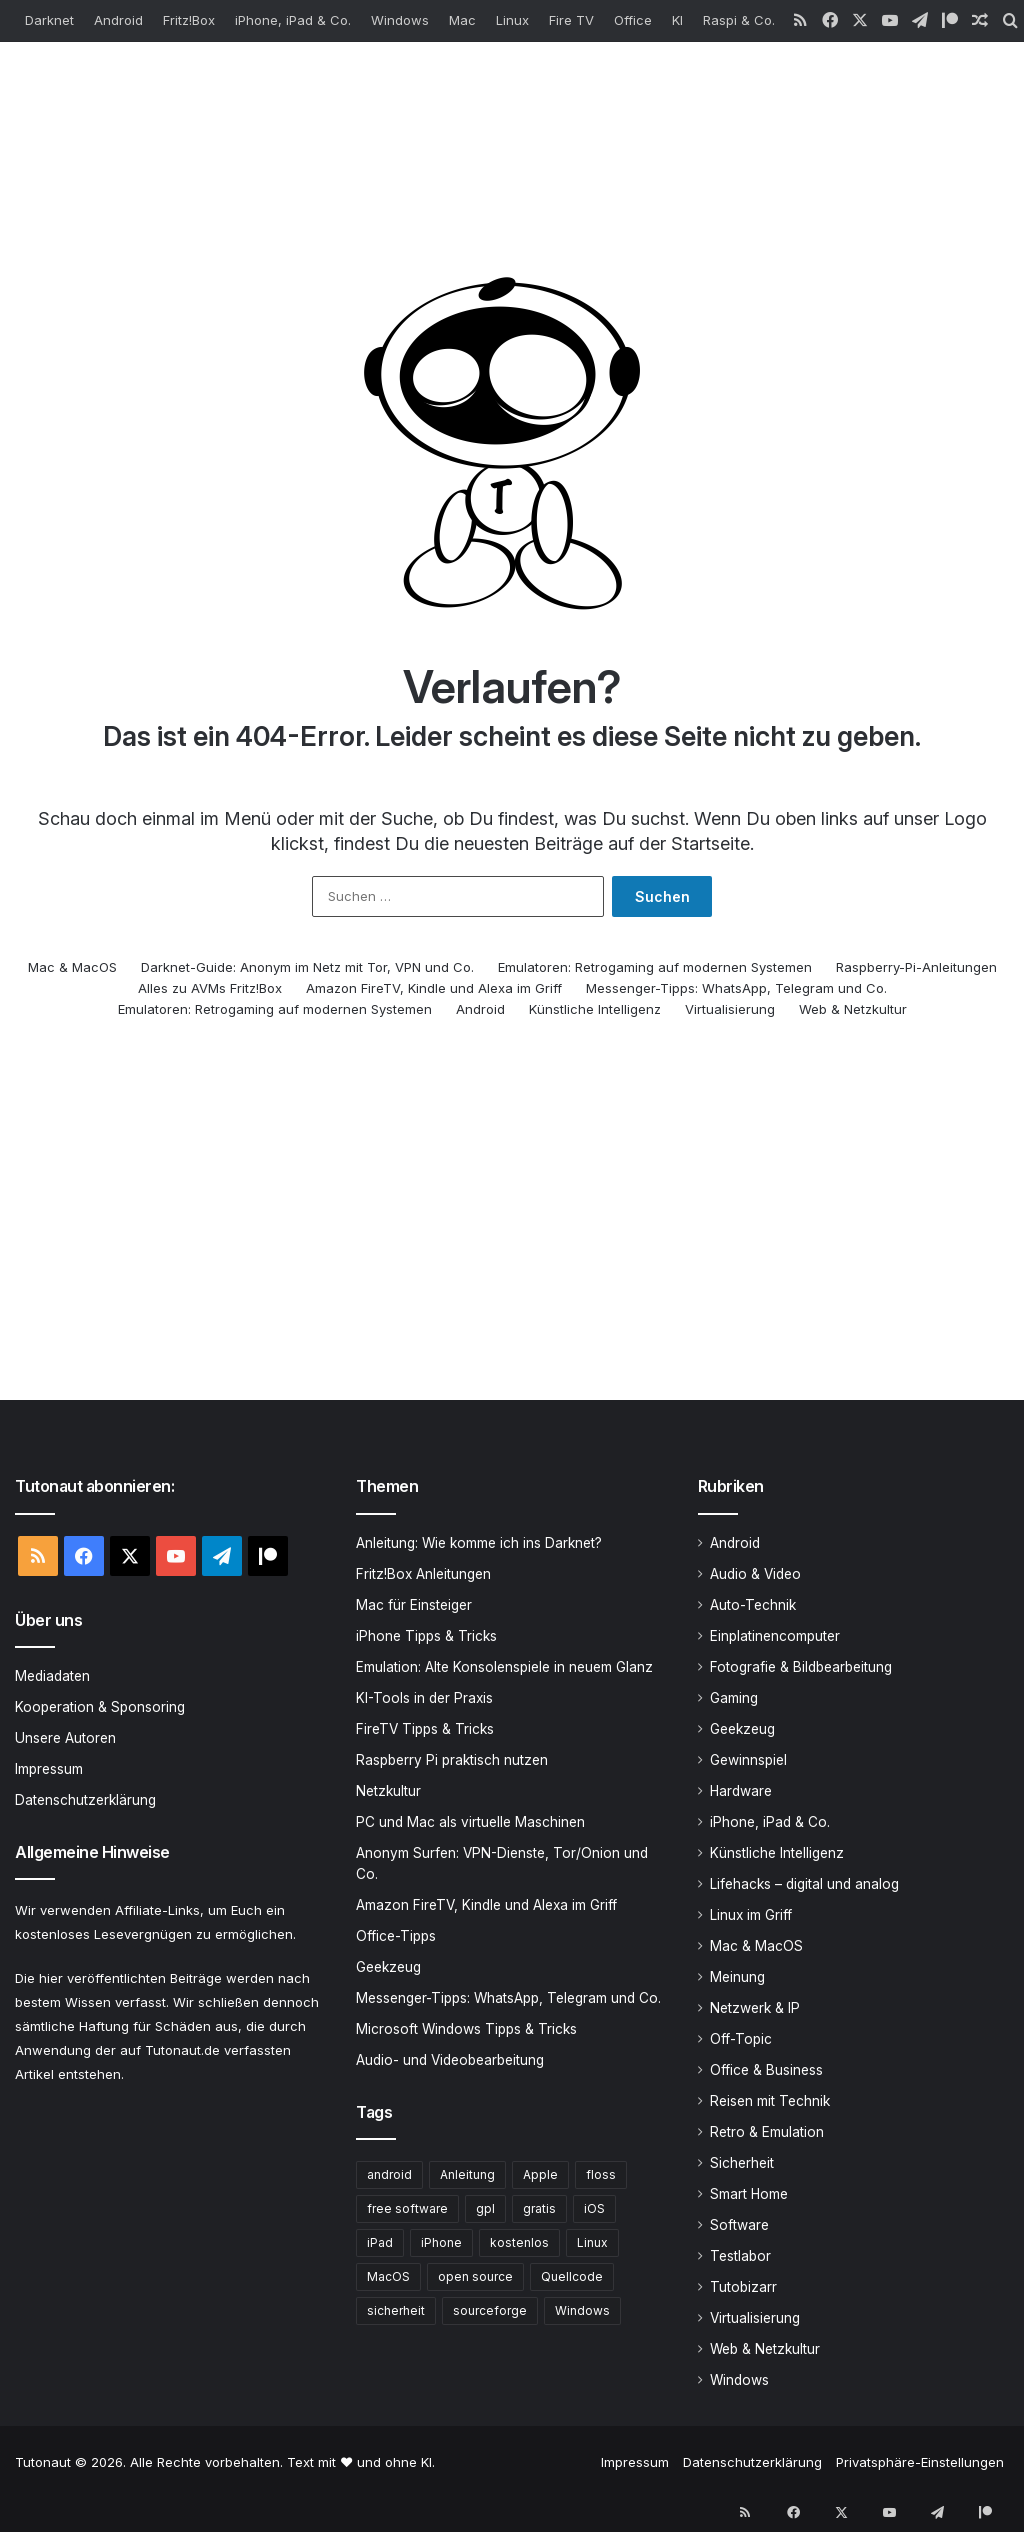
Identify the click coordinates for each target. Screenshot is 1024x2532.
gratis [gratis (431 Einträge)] (539, 2210)
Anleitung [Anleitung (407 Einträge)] (467, 2176)
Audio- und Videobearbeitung (450, 2062)
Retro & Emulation (767, 2134)
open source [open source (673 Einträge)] (475, 2278)
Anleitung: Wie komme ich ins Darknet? (479, 1545)
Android (118, 20)
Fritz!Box (189, 20)
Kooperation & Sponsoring (100, 1709)
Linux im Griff (751, 1917)
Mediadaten (52, 1678)
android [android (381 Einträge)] (389, 2176)
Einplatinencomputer (775, 1638)
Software (739, 2227)
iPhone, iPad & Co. (293, 20)
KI (677, 20)
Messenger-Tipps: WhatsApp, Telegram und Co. (736, 990)
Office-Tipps (396, 1938)
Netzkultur (388, 1793)
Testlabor (740, 2258)
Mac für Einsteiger (414, 1607)
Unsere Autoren (65, 1740)
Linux (512, 20)
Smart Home (749, 2196)
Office (633, 20)
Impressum (49, 1771)
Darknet (49, 20)
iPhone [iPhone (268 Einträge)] (441, 2244)
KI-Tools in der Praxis (424, 1700)
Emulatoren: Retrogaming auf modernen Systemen (655, 969)
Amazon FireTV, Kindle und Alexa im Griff (434, 990)
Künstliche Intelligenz (595, 1011)
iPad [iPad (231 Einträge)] (380, 2244)
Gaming (734, 1700)
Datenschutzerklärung (85, 1802)
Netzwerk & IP (755, 2010)
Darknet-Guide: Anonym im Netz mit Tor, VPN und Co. (307, 969)
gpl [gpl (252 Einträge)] (485, 2210)
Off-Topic (741, 2041)
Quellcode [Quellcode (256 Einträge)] (572, 2278)
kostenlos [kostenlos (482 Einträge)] (519, 2244)
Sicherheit (742, 2165)
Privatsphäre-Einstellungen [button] (920, 2464)
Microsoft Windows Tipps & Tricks (466, 2031)
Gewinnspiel (748, 1762)
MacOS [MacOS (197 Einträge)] (388, 2278)
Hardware (741, 1793)
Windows (400, 20)
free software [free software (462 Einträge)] (407, 2210)
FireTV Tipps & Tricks (425, 1731)
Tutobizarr (743, 2289)
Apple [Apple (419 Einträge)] (540, 2176)
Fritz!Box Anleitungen (423, 1576)
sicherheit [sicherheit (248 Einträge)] (396, 2312)
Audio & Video (755, 1576)
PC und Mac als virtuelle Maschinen (470, 1824)
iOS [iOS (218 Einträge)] (594, 2210)
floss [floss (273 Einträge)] (601, 2176)
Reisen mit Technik (770, 2103)
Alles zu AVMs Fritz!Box (210, 990)
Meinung (737, 1979)
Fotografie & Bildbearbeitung (801, 1669)
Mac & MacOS (72, 969)
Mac (462, 20)
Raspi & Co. (739, 20)
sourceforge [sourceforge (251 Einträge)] (490, 2312)
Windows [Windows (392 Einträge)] (582, 2312)
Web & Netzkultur (853, 1011)
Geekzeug (388, 1969)
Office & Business (766, 2072)
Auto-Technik (753, 1607)
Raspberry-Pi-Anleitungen (916, 969)
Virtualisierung (730, 1011)
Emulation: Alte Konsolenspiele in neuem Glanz (504, 1669)
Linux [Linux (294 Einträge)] (592, 2244)
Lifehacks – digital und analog (804, 1886)
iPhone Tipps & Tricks (426, 1638)
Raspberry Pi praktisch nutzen (452, 1762)
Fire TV (571, 20)
